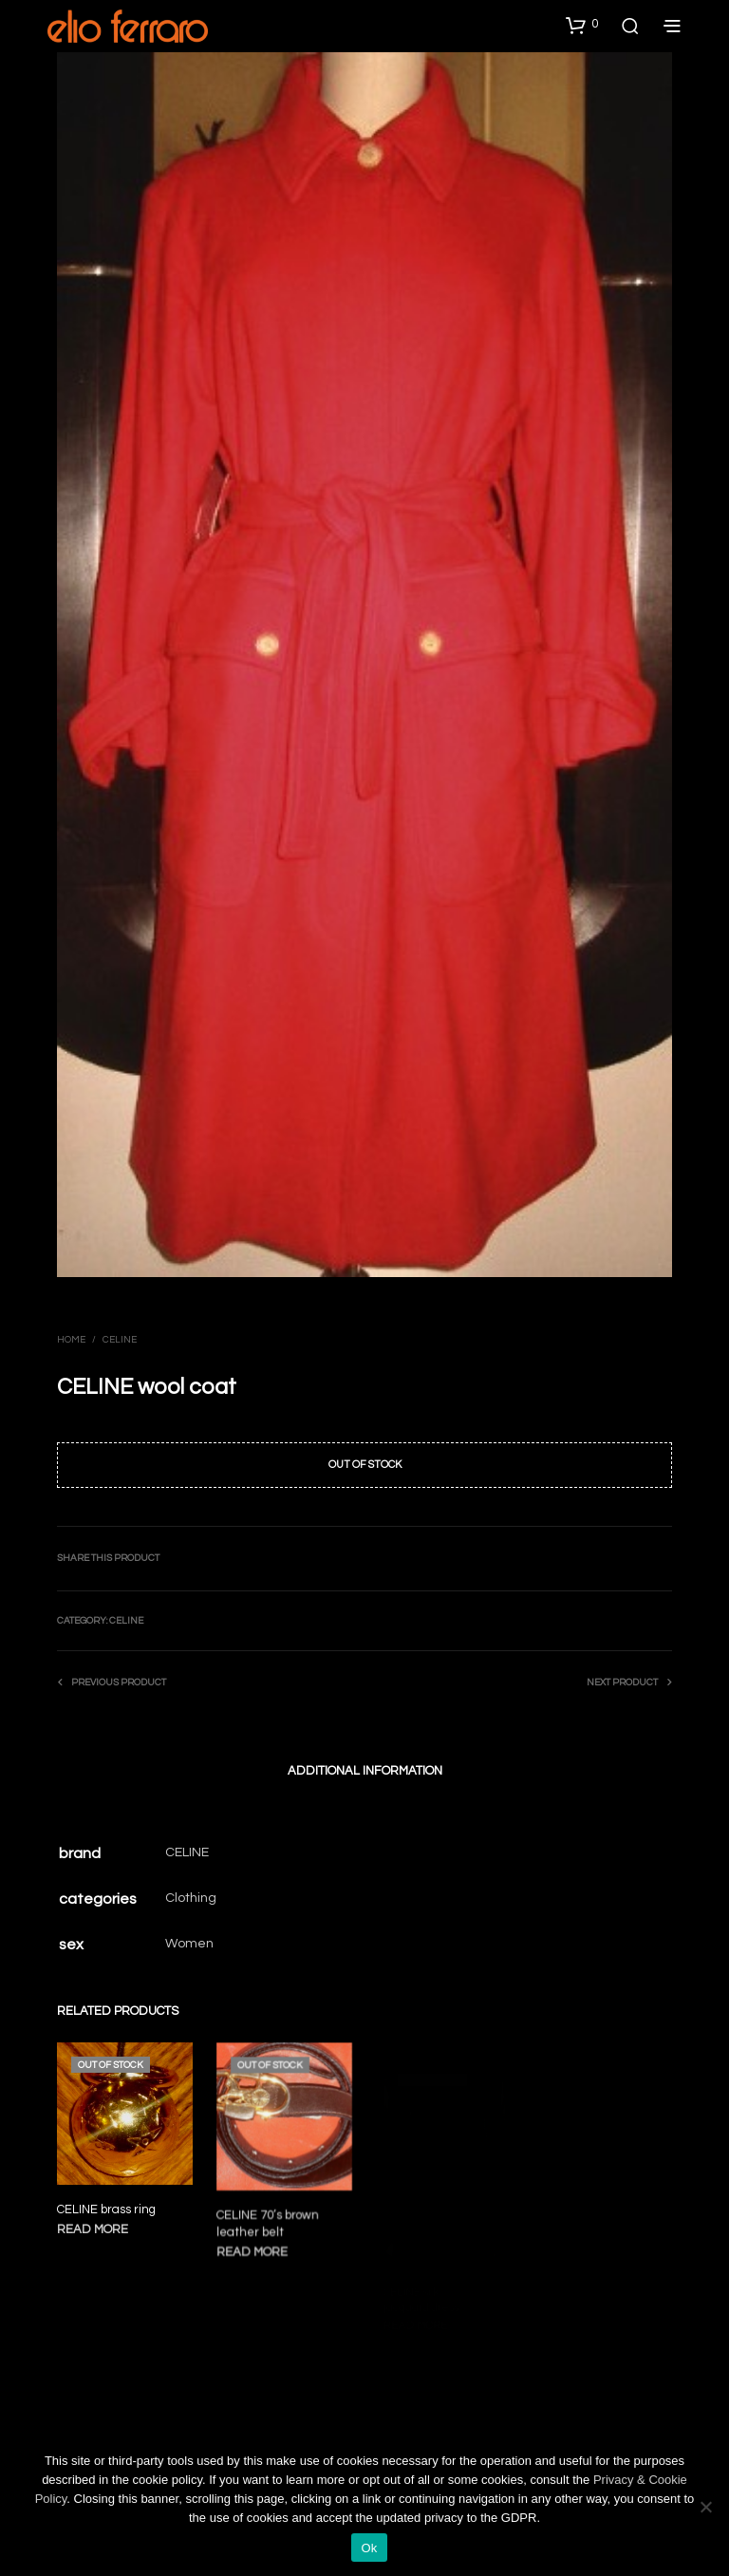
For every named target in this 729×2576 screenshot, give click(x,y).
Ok (369, 2548)
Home (71, 1339)
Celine (120, 1339)
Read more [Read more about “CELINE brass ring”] (92, 2229)
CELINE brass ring (106, 2209)
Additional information (365, 1770)
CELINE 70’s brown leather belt (269, 2220)
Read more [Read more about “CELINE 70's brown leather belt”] (254, 2246)
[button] (582, 24)
